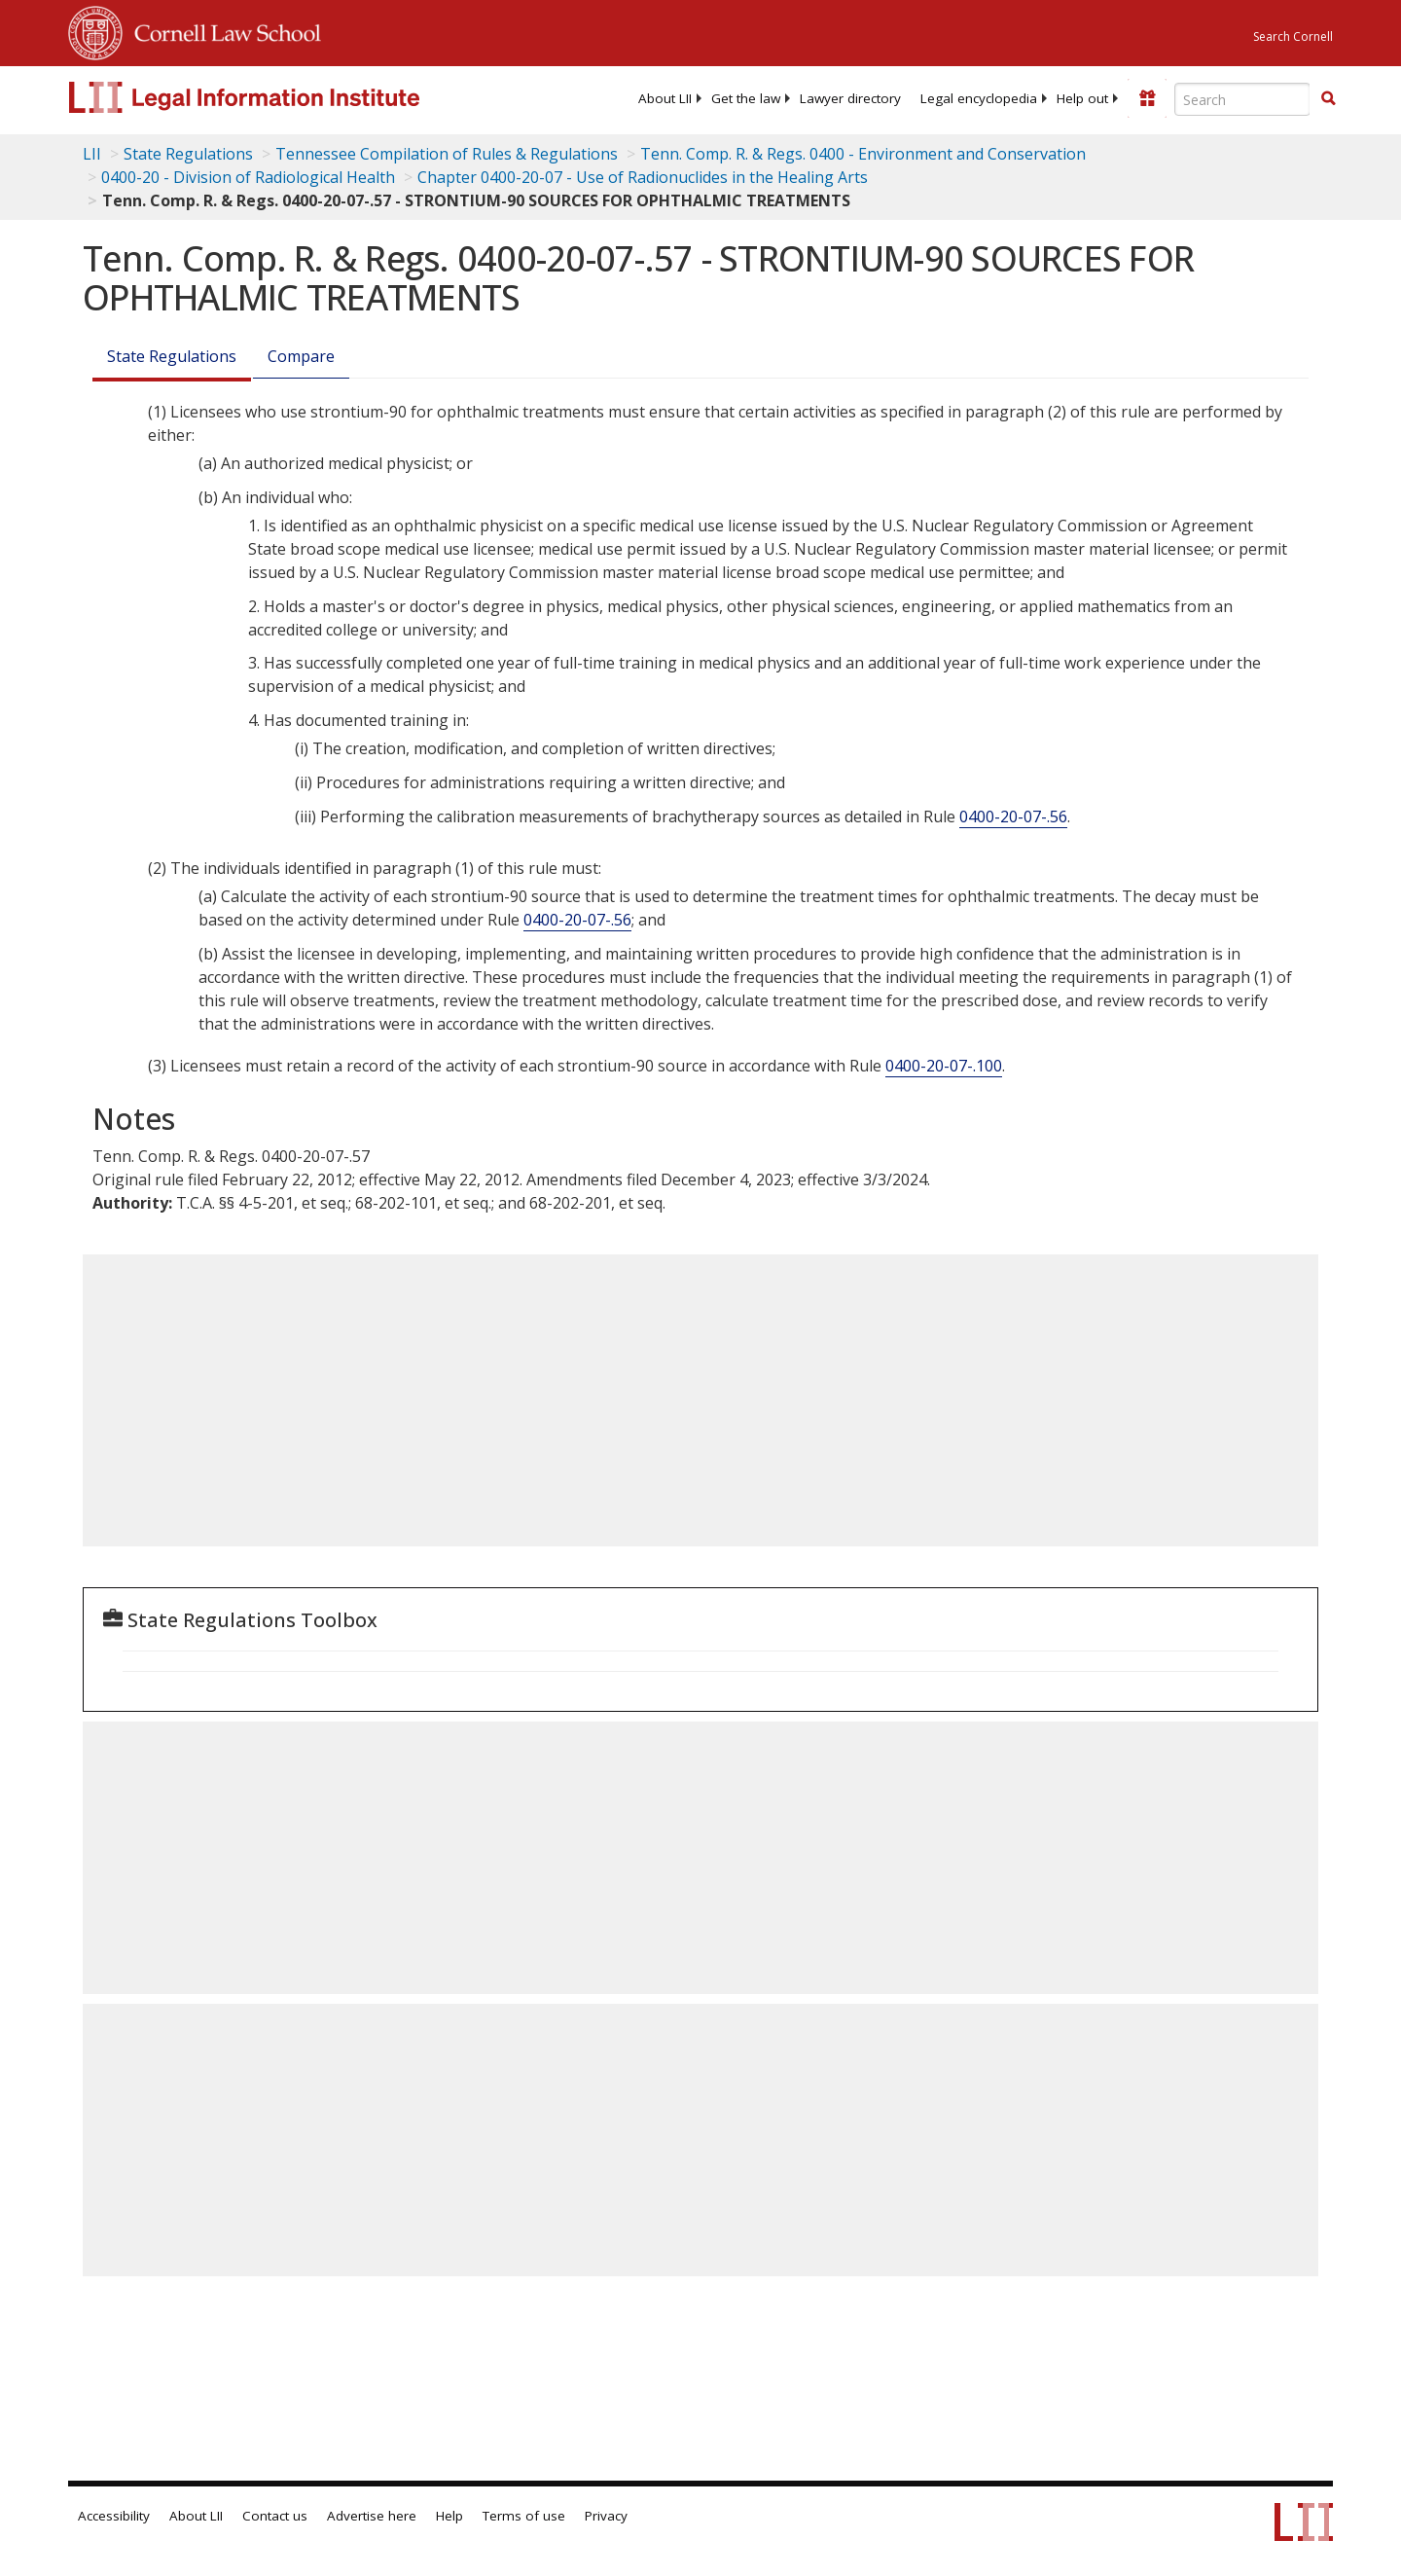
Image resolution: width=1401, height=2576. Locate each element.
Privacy (606, 2515)
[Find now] (1328, 99)
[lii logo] (287, 97)
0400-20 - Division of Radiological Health (248, 177)
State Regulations (188, 153)
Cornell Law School (222, 30)
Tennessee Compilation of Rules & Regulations (446, 153)
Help (449, 2515)
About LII (665, 98)
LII (92, 153)
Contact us (274, 2515)
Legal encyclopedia (978, 98)
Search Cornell (1293, 36)
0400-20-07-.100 (943, 1065)
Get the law (745, 98)
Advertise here (371, 2515)
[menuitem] (665, 98)
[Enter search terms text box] (1242, 99)
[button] (1328, 98)
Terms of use (524, 2515)
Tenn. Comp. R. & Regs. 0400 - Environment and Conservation (863, 153)
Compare (301, 356)
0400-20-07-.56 (1013, 816)
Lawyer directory (850, 98)
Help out (1082, 98)
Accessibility (114, 2515)
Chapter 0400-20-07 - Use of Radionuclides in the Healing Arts (642, 177)
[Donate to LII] (1147, 98)
